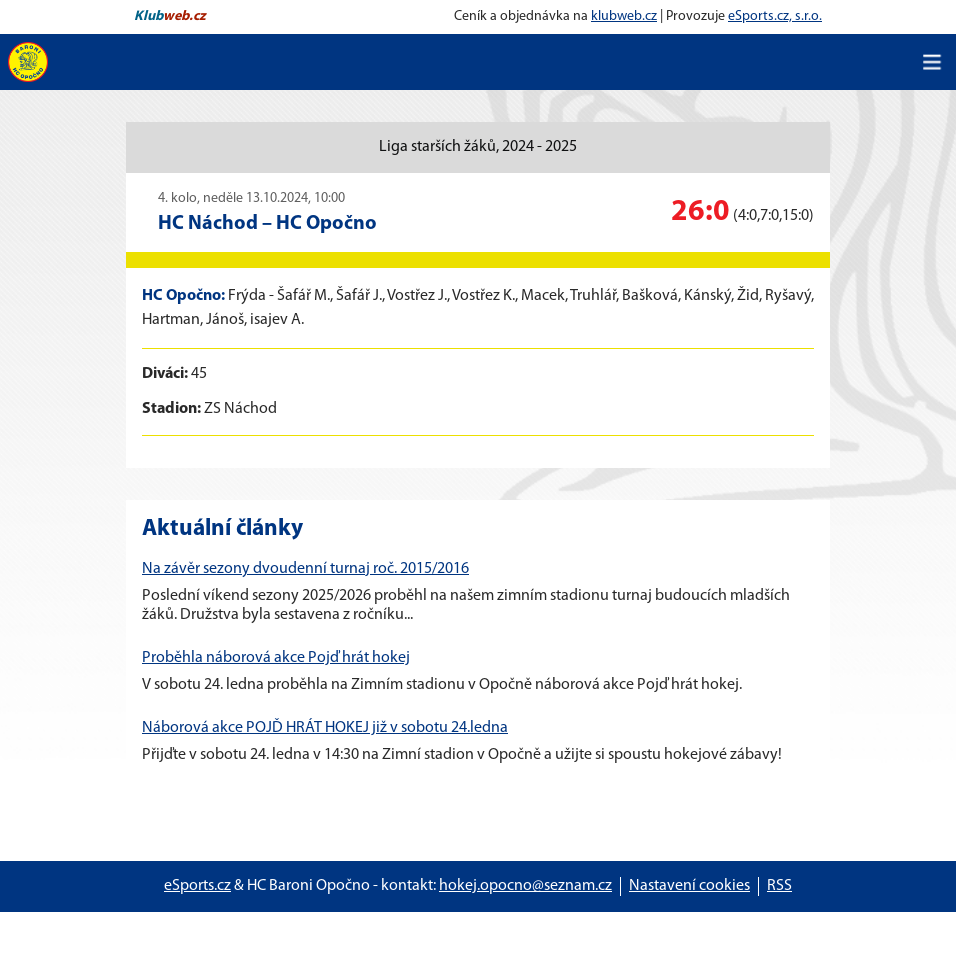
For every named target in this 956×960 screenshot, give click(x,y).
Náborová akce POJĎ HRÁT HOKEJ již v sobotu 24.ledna (325, 728)
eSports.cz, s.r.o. (775, 16)
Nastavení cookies (689, 886)
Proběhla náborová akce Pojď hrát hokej (276, 658)
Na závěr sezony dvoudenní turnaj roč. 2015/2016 (305, 569)
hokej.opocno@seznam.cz (525, 886)
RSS (779, 886)
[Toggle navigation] (932, 62)
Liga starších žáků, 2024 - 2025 (478, 147)
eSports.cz (197, 886)
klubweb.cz (624, 16)
